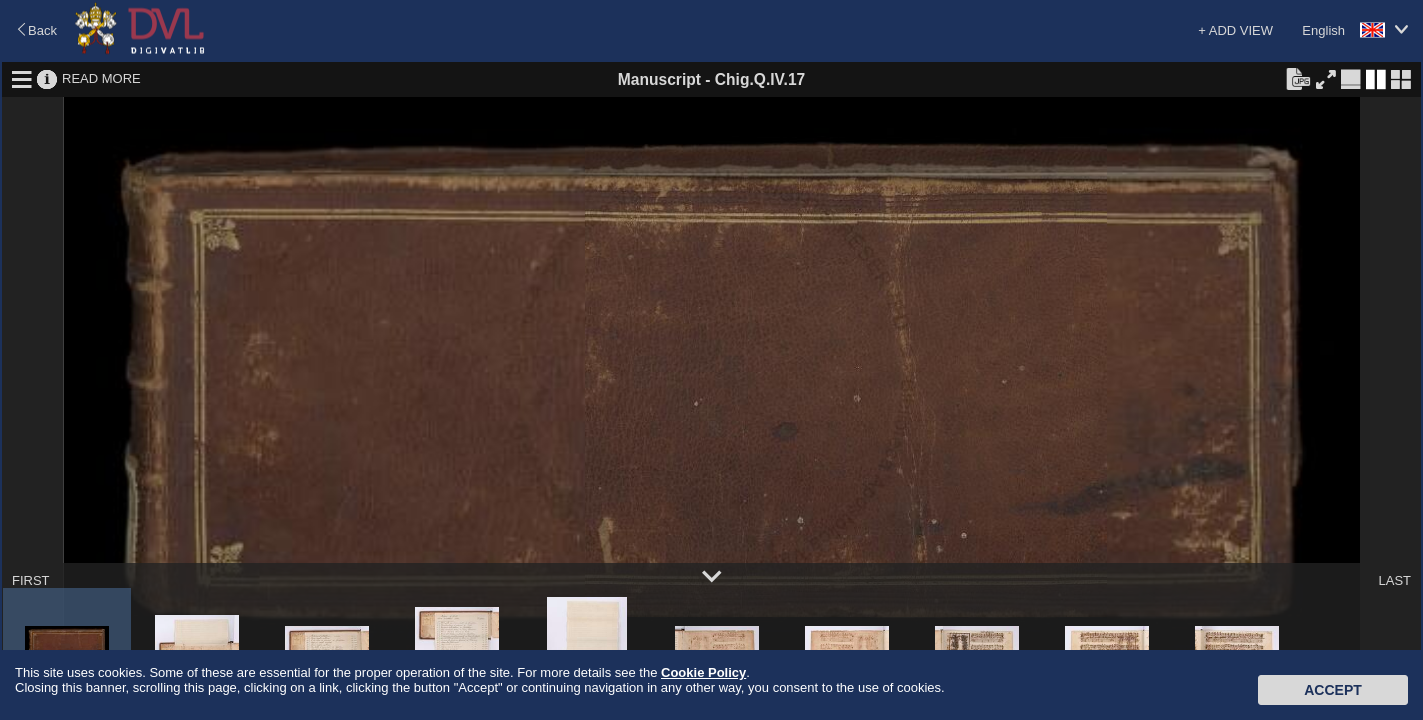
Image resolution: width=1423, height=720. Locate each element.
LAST (1394, 580)
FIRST (31, 580)
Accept (1333, 690)
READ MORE (101, 78)
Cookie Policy (703, 672)
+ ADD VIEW (1235, 30)
